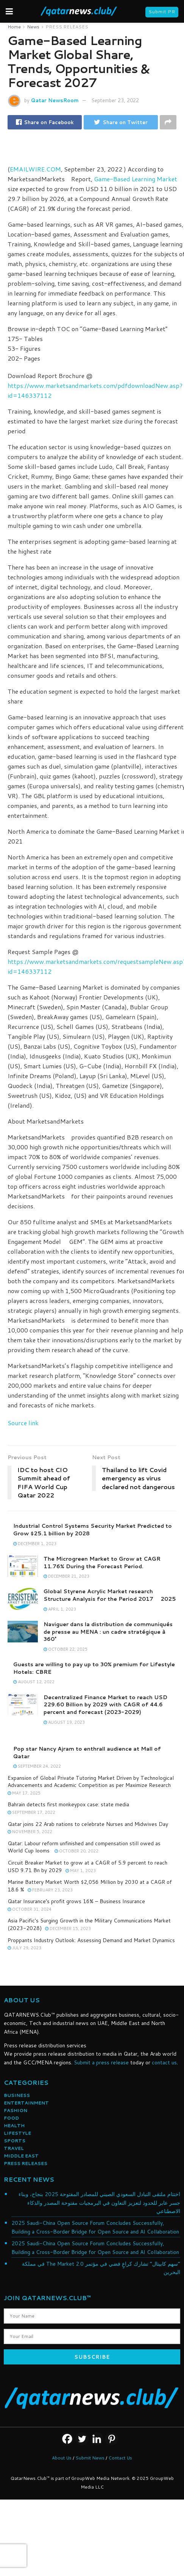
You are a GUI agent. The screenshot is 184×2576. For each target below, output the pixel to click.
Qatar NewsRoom (55, 100)
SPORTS (14, 2140)
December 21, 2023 (66, 1576)
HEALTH (14, 2125)
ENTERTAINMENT (26, 2103)
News (33, 26)
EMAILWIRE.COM (35, 169)
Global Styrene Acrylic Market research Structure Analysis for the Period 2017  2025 (110, 1595)
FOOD (11, 2118)
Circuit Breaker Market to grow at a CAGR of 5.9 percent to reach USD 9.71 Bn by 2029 (87, 1866)
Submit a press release (101, 2062)
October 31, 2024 (29, 1909)
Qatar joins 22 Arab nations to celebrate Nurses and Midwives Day (88, 1824)
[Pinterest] (111, 2438)
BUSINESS (17, 2095)
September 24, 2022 (37, 1766)
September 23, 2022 (115, 100)
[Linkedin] (96, 2438)
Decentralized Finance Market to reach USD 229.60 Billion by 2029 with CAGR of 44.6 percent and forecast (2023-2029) (105, 1704)
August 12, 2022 (34, 1682)
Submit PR (161, 11)
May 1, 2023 (80, 1871)
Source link (23, 1422)
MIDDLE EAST (21, 2156)
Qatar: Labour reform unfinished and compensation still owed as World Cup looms (84, 1847)
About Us (62, 2458)
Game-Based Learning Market (135, 178)
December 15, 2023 (68, 1928)
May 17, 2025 (24, 1793)
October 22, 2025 (65, 1649)
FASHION (15, 2110)
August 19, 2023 (64, 1722)
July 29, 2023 (24, 1948)
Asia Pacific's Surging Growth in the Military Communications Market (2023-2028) (89, 1924)
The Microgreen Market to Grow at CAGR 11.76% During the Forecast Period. (102, 1562)
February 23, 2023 (50, 1890)
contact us (164, 2062)
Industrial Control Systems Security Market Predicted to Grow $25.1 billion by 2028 (92, 1529)
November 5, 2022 (30, 1832)
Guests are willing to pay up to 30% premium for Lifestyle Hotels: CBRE (94, 1668)
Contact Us (120, 2458)
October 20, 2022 (76, 1851)
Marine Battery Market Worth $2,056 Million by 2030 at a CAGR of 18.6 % (90, 1885)
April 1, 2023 (60, 1609)
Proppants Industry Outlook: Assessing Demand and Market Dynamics (91, 1940)
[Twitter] (82, 2438)
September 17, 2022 (31, 1812)
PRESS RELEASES (66, 26)
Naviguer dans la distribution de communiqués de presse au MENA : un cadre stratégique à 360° (108, 1631)
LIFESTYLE (17, 2133)
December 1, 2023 (34, 1544)
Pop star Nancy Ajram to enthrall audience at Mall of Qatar (87, 1752)
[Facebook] (67, 2438)
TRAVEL (14, 2148)
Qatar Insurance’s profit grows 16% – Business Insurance (76, 1901)
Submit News (89, 2458)
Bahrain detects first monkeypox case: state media (68, 1804)
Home (14, 26)
